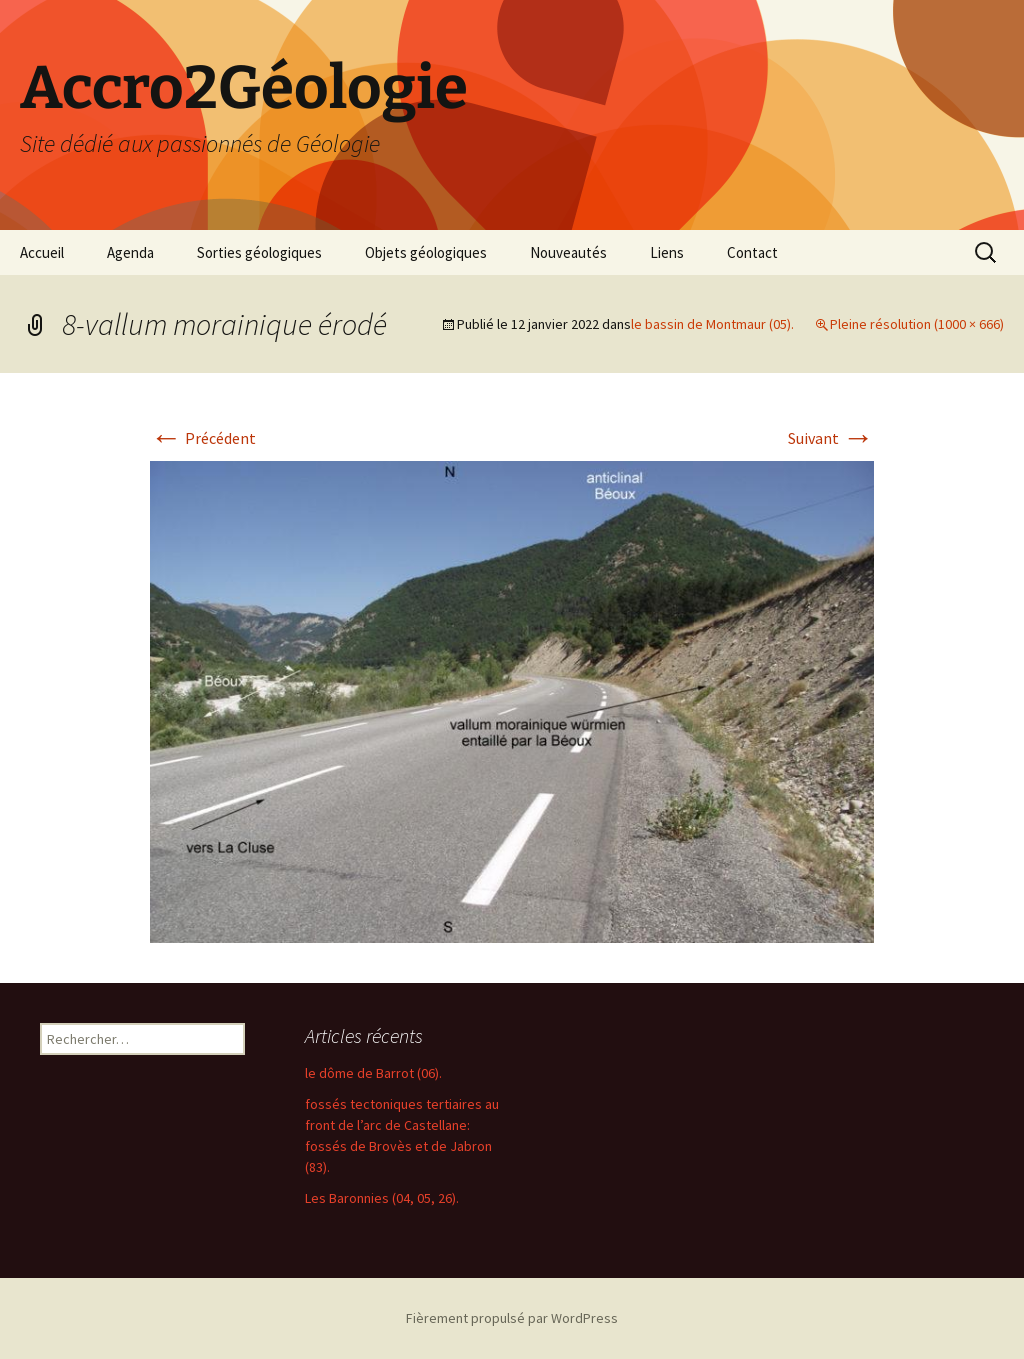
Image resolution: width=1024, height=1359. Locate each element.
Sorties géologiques (259, 252)
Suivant (831, 438)
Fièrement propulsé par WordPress (512, 1318)
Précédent (203, 438)
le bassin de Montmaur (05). (712, 324)
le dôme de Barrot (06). (373, 1073)
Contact (752, 252)
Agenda (130, 252)
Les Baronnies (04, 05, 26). (382, 1198)
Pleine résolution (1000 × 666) (917, 324)
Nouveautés (568, 252)
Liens (667, 252)
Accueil (42, 252)
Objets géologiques (426, 252)
